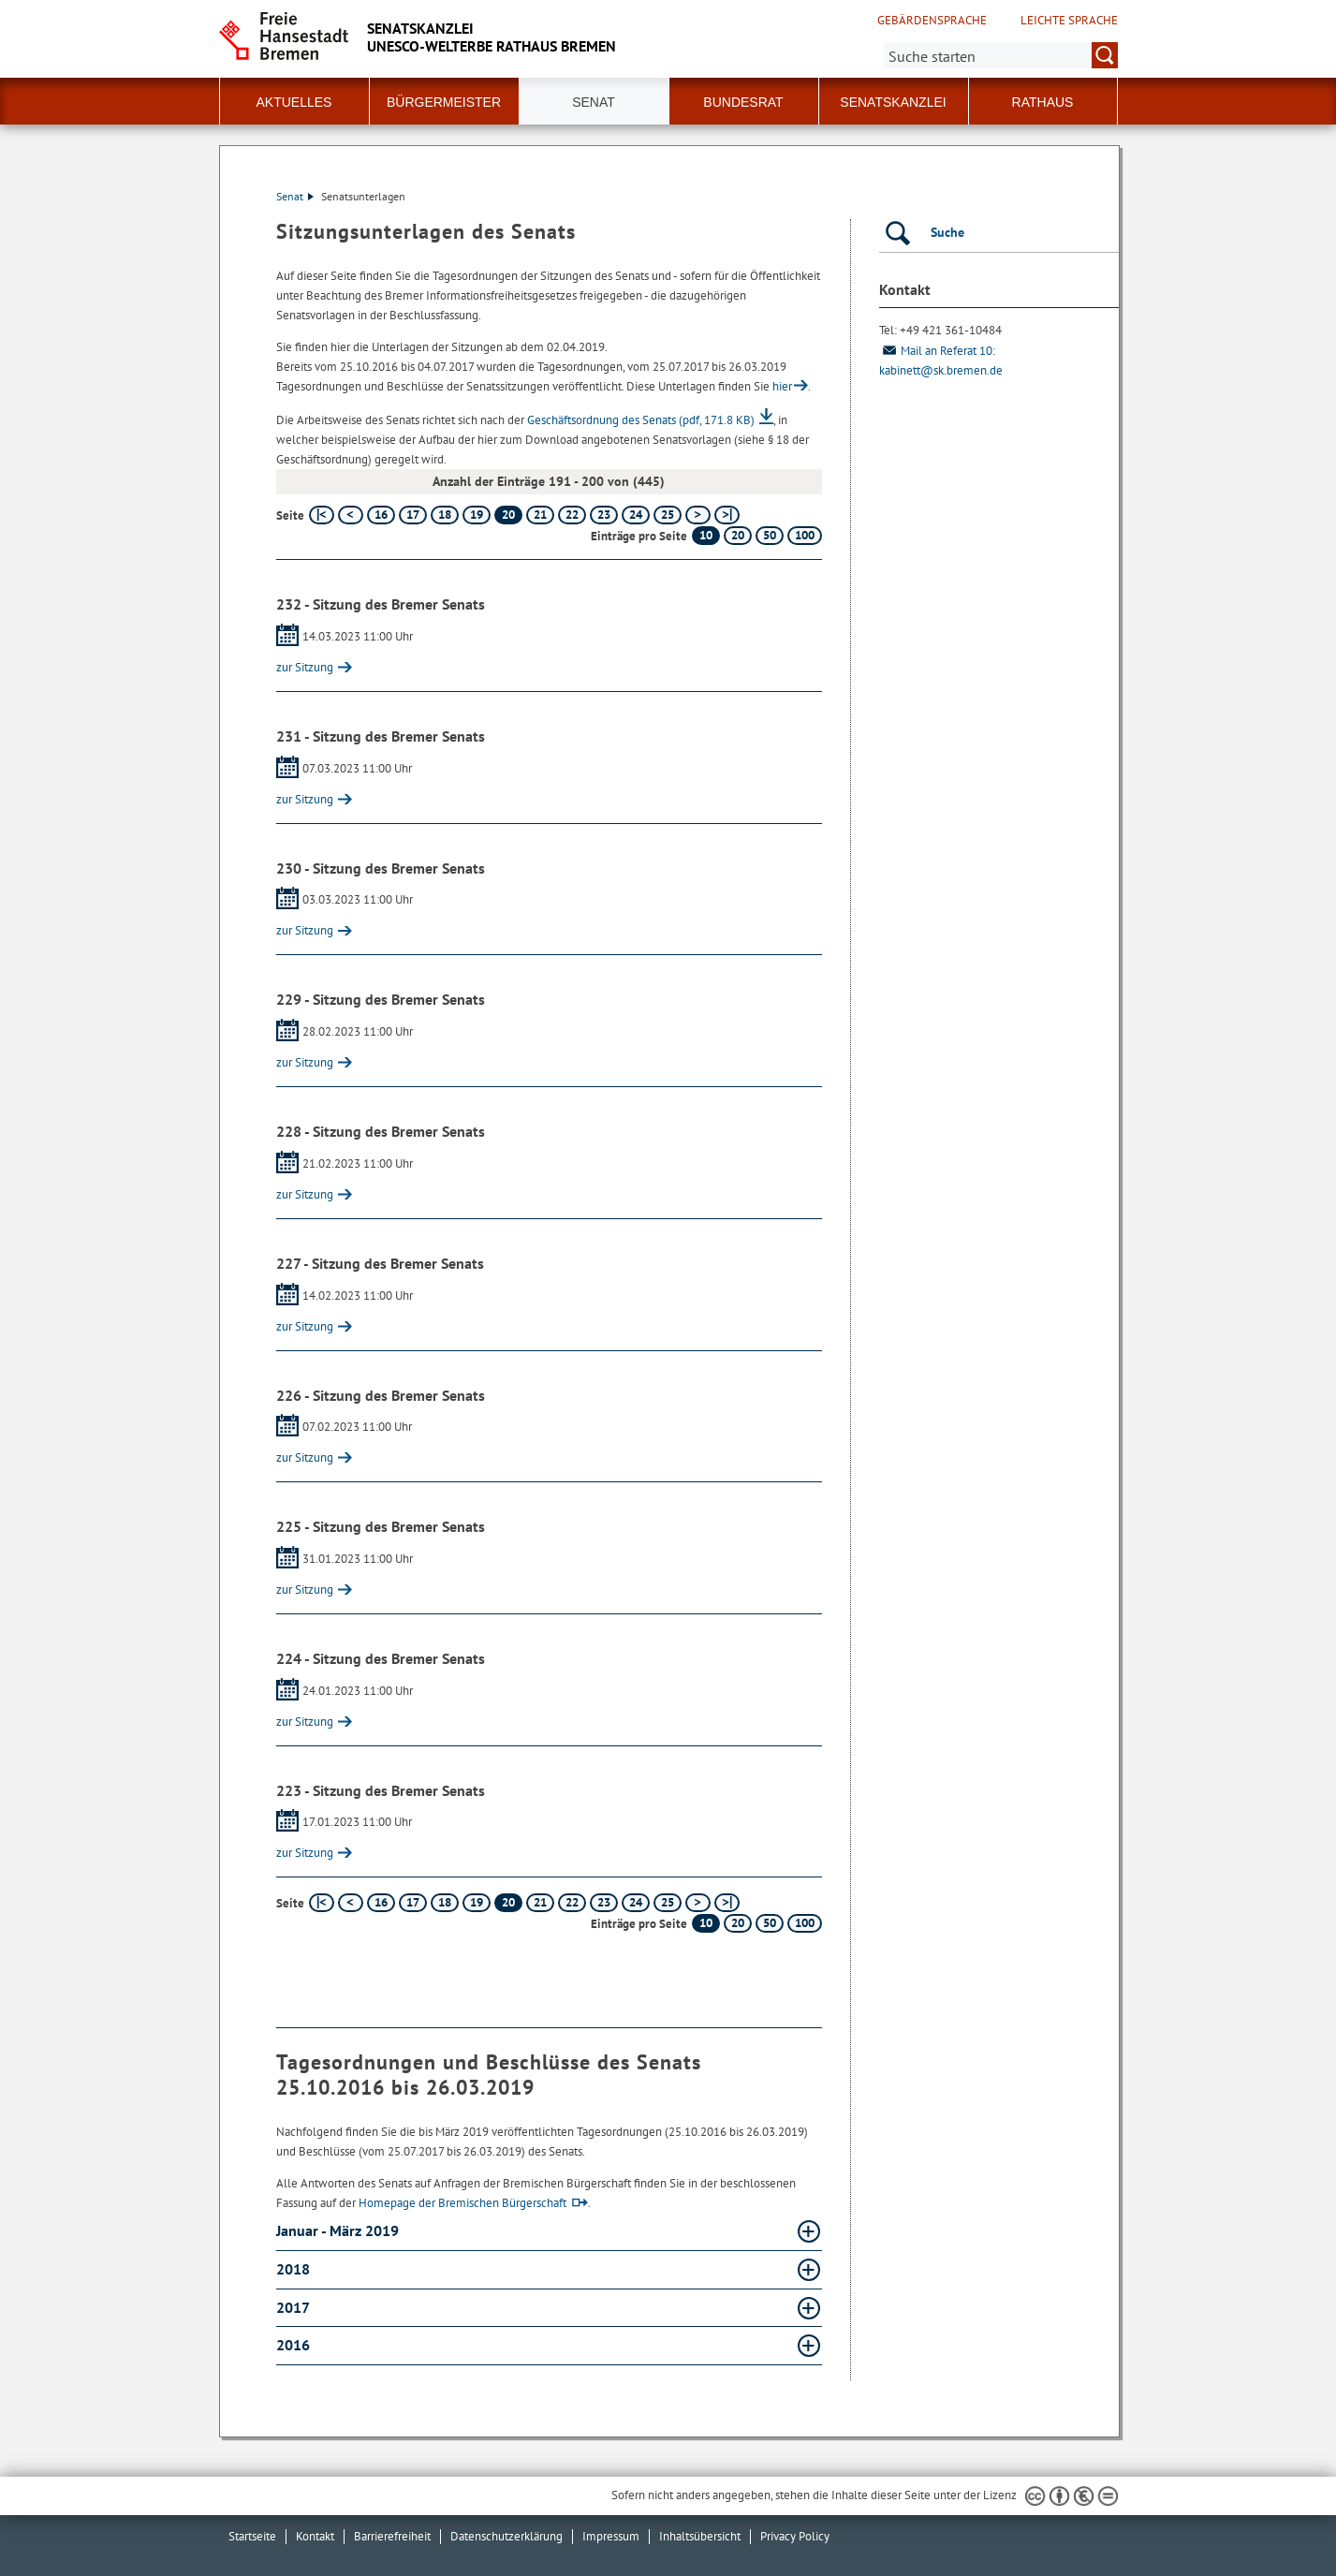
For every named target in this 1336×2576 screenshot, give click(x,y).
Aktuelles (294, 102)
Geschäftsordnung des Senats (641, 420)
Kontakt (315, 2536)
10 (705, 535)
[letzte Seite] (727, 515)
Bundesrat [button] (743, 102)
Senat (295, 196)
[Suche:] (1001, 55)
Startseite (252, 2536)
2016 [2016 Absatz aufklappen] (295, 2344)
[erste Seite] (321, 515)
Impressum (610, 2536)
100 (805, 535)
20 (737, 535)
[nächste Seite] (698, 515)
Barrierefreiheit (392, 2536)
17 (412, 515)
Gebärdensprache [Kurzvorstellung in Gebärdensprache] (932, 20)
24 (635, 515)
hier (782, 386)
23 (603, 515)
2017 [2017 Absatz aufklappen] (294, 2307)
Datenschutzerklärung (506, 2536)
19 (476, 515)
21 (540, 515)
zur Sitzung (304, 667)
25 (667, 515)
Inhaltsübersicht (700, 2536)
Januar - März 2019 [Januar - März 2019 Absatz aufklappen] (339, 2230)
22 (572, 515)
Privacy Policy (794, 2536)
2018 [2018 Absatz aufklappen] (295, 2269)
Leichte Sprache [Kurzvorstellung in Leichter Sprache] (1069, 20)
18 (444, 515)
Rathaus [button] (1043, 102)
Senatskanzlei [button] (893, 102)
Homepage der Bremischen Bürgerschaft (462, 2203)
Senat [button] (593, 102)
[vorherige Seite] (350, 515)
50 (769, 535)
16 (381, 515)
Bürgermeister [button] (444, 102)
